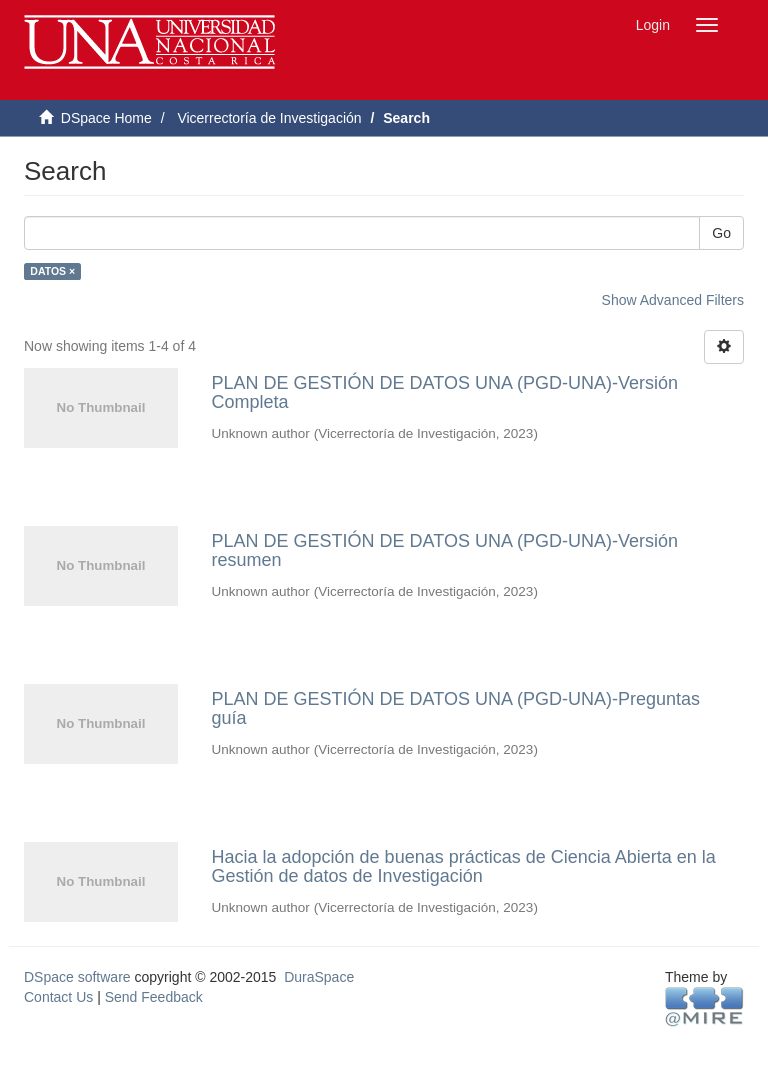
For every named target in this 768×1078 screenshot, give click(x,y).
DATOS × (52, 271)
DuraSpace (319, 977)
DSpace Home (106, 118)
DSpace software (77, 977)
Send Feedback (154, 997)
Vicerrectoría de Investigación (269, 118)
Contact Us (58, 997)
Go (721, 233)
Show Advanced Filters (673, 300)
